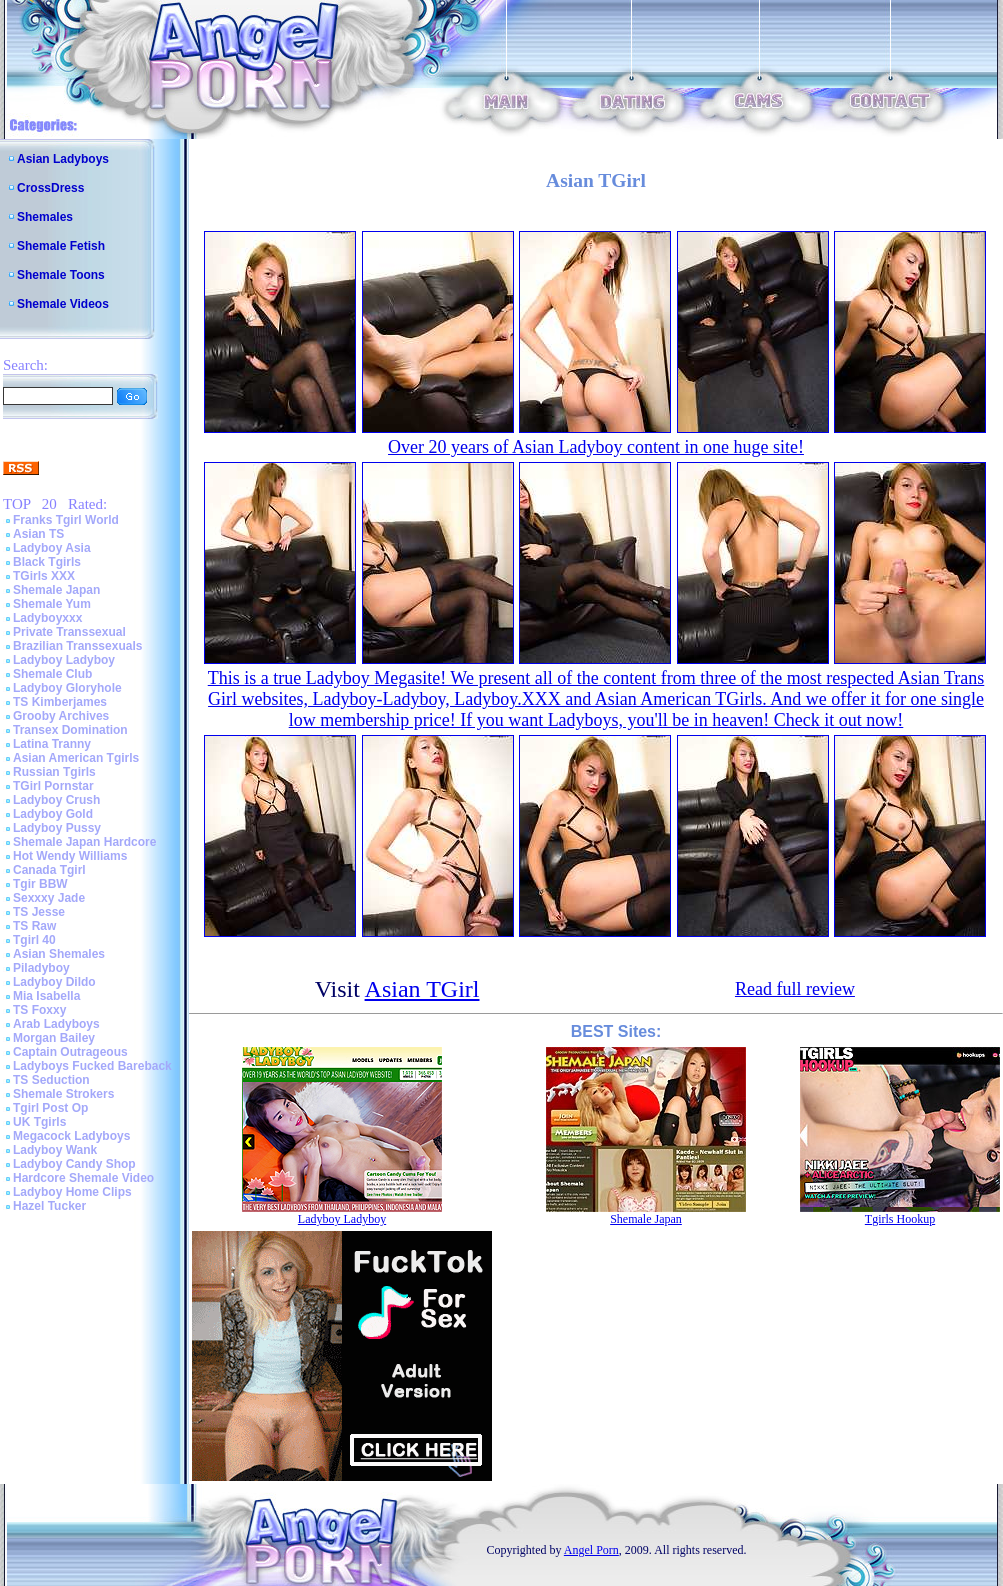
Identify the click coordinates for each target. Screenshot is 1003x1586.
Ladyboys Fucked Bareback (92, 1066)
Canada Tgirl (49, 870)
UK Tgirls (39, 1122)
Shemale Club (52, 674)
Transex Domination (70, 730)
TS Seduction (51, 1080)
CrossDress (50, 188)
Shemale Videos (63, 304)
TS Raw (34, 926)
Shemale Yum (52, 604)
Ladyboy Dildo (54, 982)
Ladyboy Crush (56, 800)
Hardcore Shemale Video (83, 1178)
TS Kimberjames (60, 702)
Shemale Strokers (63, 1094)
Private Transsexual (69, 632)
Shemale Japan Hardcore (84, 842)
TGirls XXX (44, 576)
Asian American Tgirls (76, 758)
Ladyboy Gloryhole (67, 688)
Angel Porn (591, 1550)
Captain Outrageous (70, 1052)
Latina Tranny (52, 744)
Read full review (795, 989)
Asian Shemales (59, 954)
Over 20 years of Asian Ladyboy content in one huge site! (596, 447)
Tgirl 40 (34, 940)
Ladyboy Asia (52, 548)
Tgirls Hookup (900, 1219)
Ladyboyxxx (47, 618)
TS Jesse (39, 912)
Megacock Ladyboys (71, 1136)
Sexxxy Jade (49, 898)
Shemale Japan (56, 590)
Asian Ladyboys (63, 159)
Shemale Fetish (61, 246)
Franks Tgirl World (66, 520)
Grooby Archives (61, 716)
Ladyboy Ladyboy (64, 660)
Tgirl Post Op (50, 1108)
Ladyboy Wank (55, 1150)
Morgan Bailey (54, 1038)
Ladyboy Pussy (57, 828)
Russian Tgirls (54, 772)
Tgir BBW (40, 884)
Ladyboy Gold (53, 814)
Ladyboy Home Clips (72, 1192)
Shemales (45, 217)
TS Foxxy (39, 1010)
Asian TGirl (422, 989)
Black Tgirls (47, 562)
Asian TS (38, 534)
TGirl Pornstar (53, 786)
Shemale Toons (61, 275)
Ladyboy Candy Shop (74, 1164)
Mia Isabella (46, 996)
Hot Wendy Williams (70, 856)
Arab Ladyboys (56, 1024)
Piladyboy (41, 968)
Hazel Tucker (49, 1206)
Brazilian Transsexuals (77, 646)
